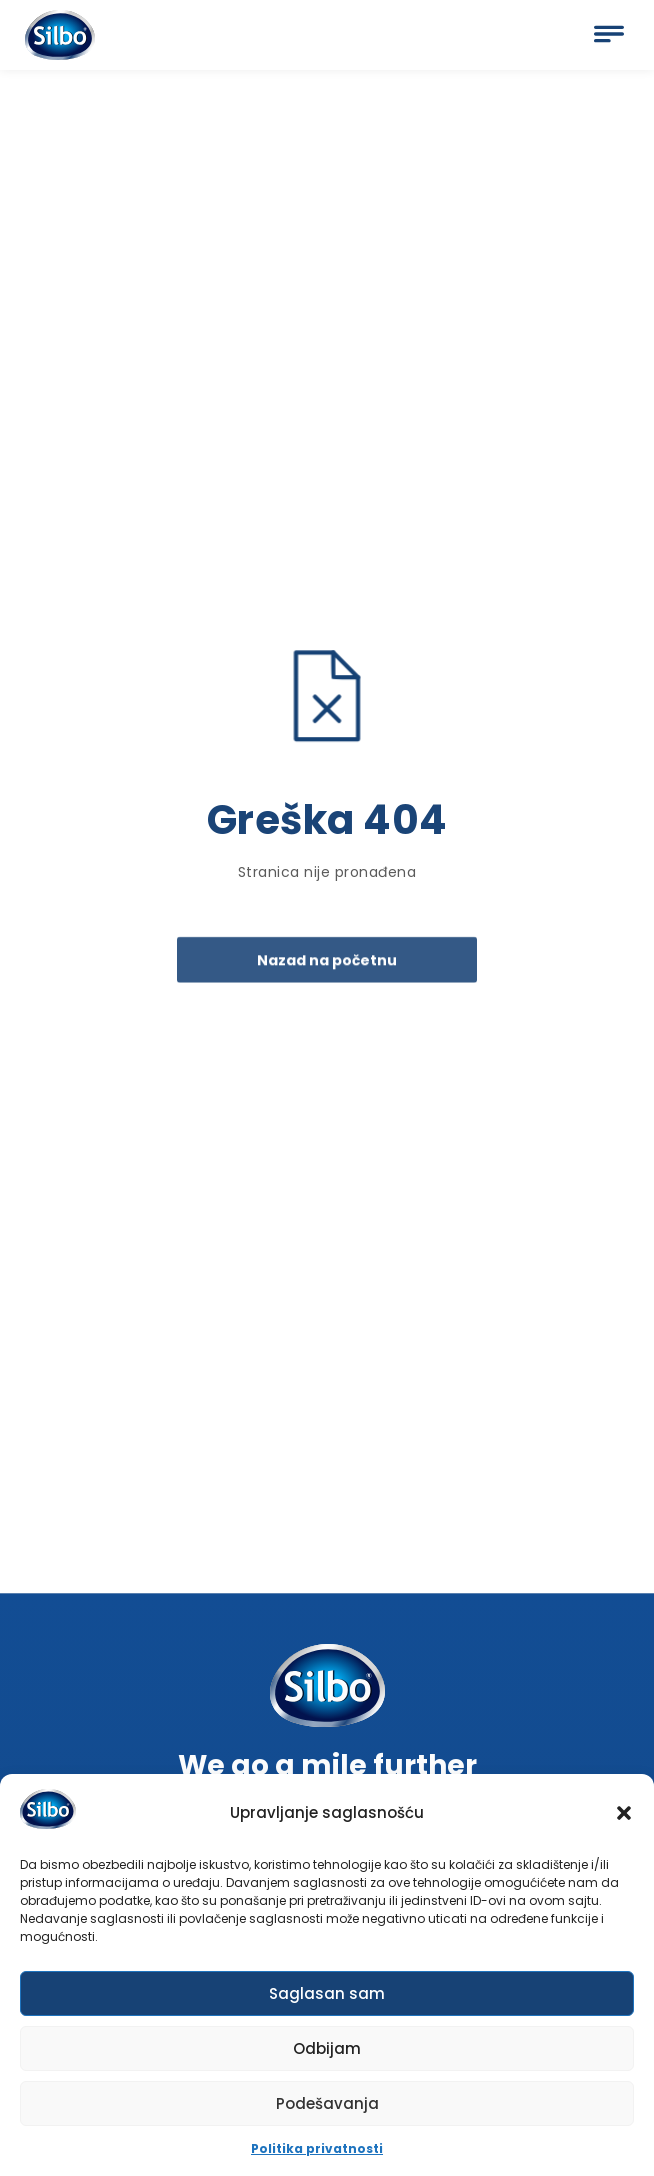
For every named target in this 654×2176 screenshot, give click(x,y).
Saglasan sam (327, 1999)
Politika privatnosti (317, 2154)
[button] (624, 1819)
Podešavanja (327, 2109)
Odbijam (327, 2054)
